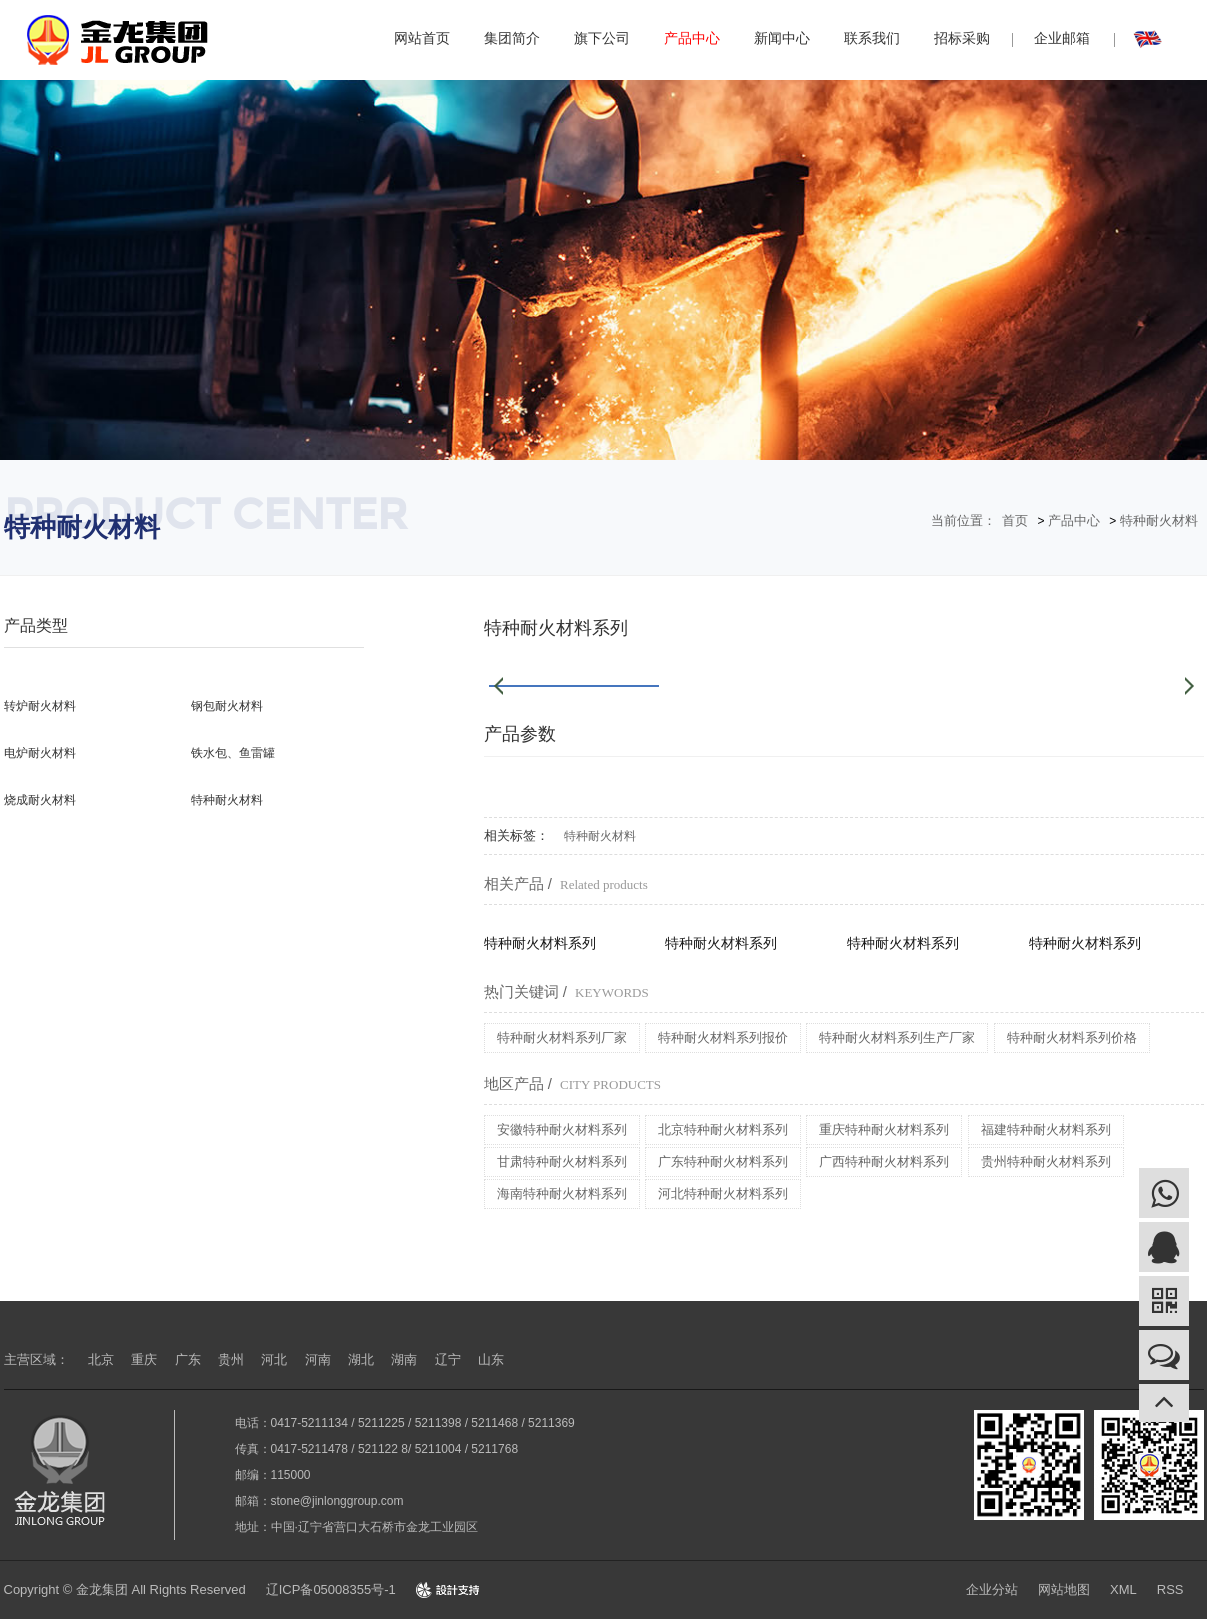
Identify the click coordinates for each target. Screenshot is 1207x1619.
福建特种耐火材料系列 (1046, 1129)
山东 (491, 1359)
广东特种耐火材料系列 (723, 1161)
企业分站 (992, 1589)
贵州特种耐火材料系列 (1046, 1161)
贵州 (231, 1359)
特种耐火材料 (1159, 520)
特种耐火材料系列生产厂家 (897, 1037)
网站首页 (422, 38)
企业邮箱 (1062, 38)
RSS (1170, 1589)
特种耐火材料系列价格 (1072, 1037)
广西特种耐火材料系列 (884, 1161)
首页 (1015, 520)
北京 (101, 1359)
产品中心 (692, 38)
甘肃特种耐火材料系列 (562, 1161)
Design (448, 1589)
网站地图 (1064, 1589)
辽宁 (448, 1359)
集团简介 (512, 38)
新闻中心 (782, 38)
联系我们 (872, 38)
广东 (188, 1359)
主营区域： (36, 1359)
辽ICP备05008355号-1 (331, 1589)
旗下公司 (602, 38)
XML (1123, 1589)
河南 (318, 1359)
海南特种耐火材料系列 (562, 1193)
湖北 (361, 1359)
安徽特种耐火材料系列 (562, 1129)
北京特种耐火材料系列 (723, 1129)
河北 (274, 1359)
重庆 (144, 1359)
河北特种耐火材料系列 (723, 1193)
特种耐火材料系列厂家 (562, 1037)
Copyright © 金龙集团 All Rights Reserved (125, 1589)
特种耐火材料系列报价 (723, 1037)
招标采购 (962, 38)
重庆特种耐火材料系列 (884, 1129)
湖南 (404, 1359)
